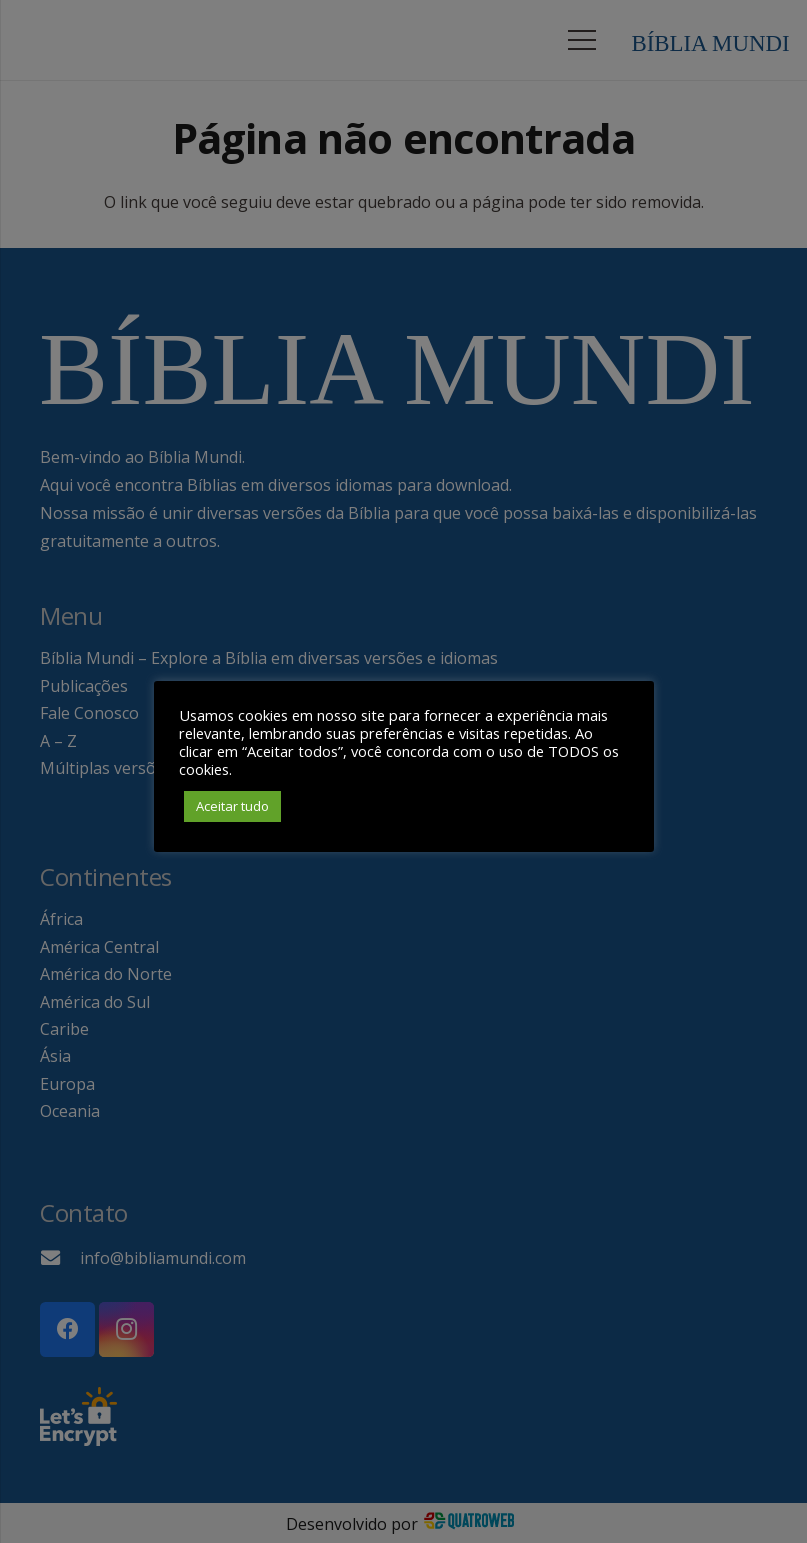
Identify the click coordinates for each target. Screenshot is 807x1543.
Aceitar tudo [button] (232, 806)
